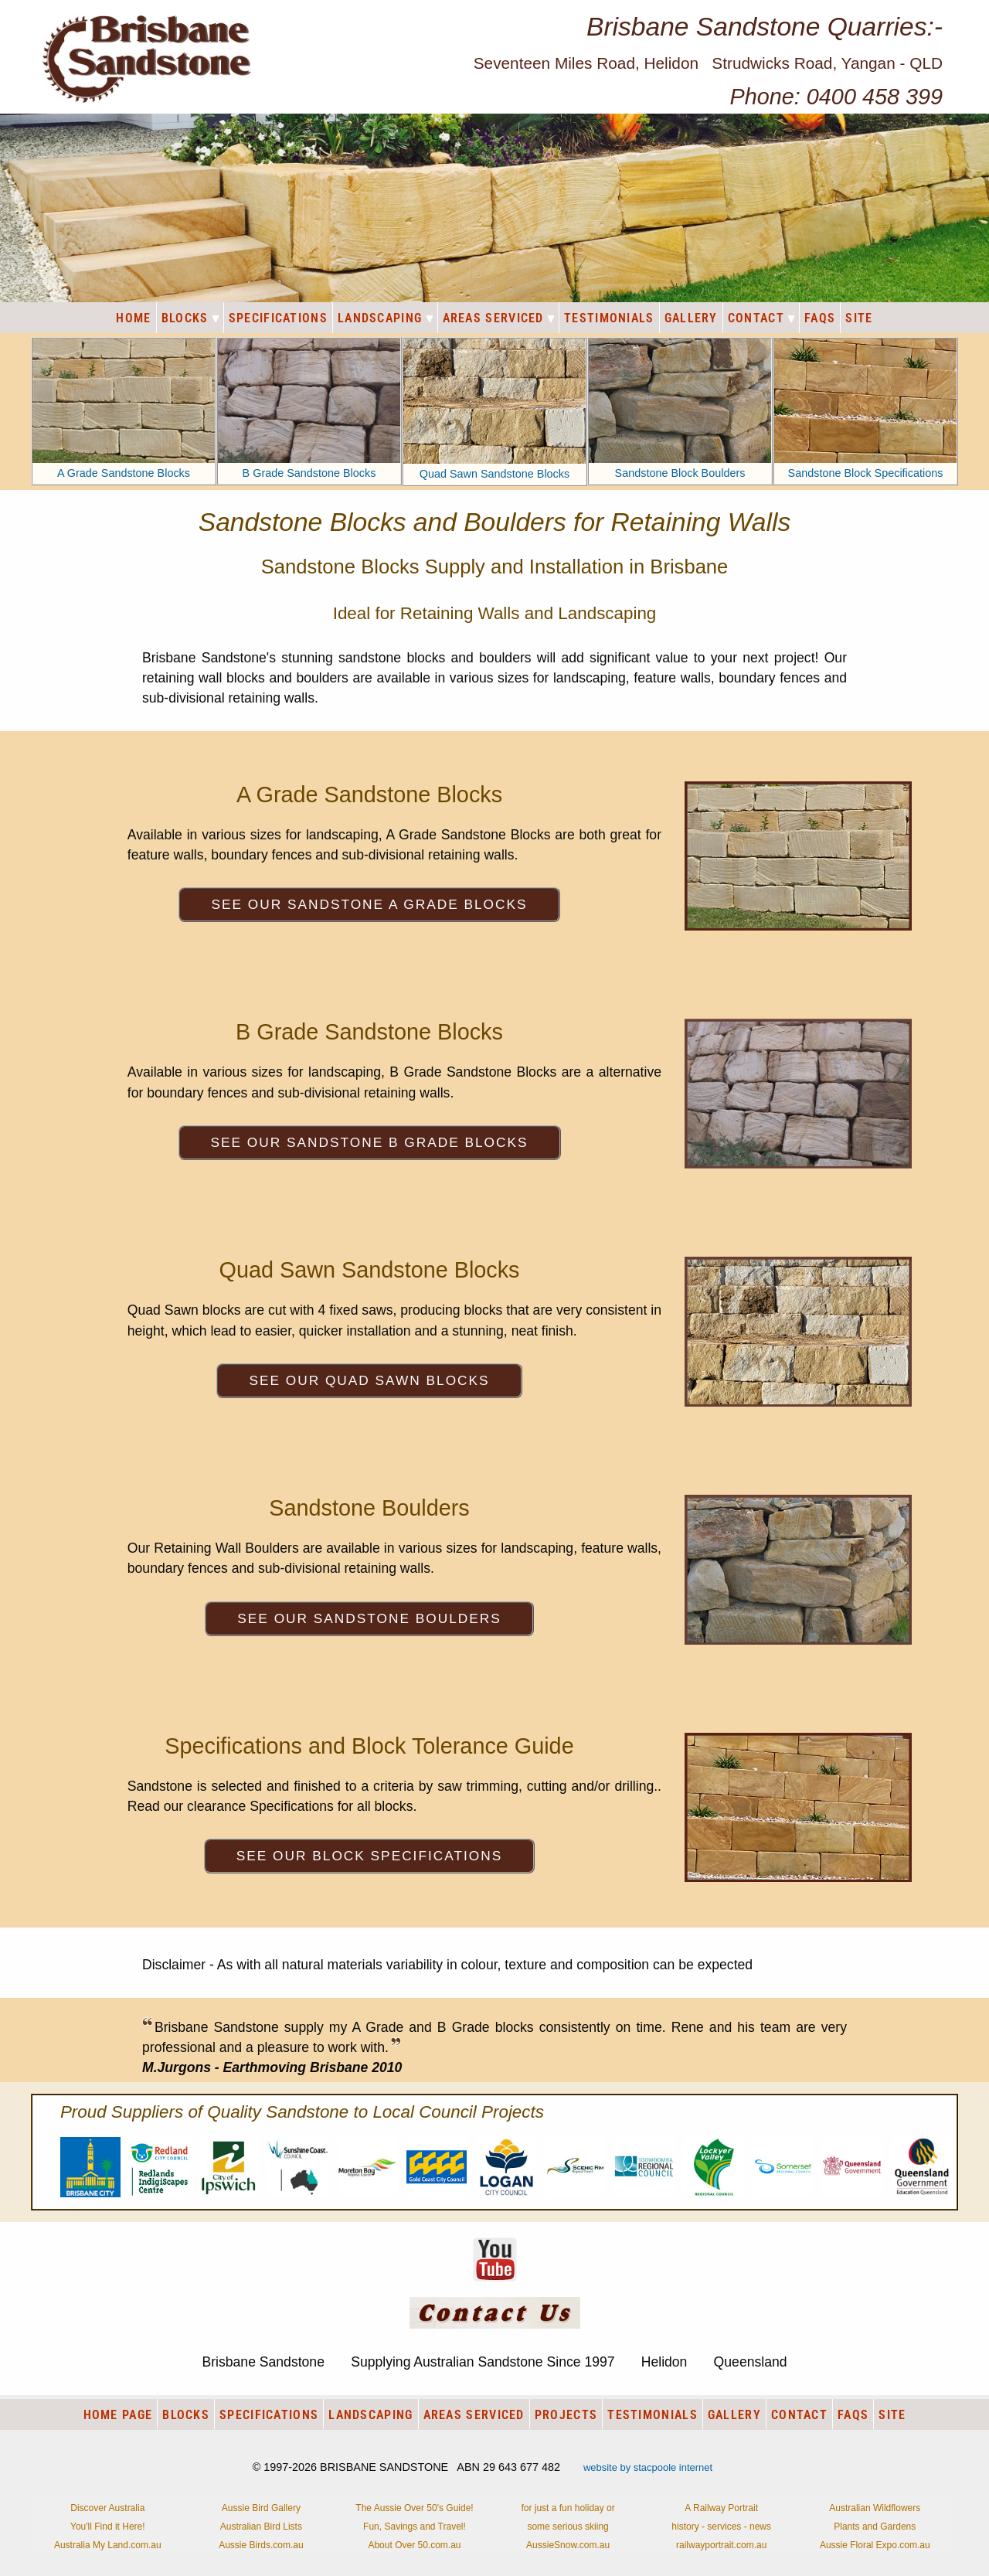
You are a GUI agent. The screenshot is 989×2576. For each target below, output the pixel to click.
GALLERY (691, 318)
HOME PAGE (118, 2415)
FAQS (819, 318)
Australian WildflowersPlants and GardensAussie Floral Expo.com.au (875, 2526)
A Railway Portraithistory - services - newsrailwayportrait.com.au (721, 2526)
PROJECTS (566, 2415)
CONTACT (761, 318)
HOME (133, 318)
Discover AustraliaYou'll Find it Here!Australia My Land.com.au (107, 2526)
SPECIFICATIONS (278, 318)
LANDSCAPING (385, 318)
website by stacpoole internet (647, 2467)
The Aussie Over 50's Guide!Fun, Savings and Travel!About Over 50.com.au (414, 2526)
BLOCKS (190, 318)
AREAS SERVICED (499, 318)
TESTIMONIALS (609, 318)
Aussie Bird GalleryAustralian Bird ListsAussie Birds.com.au (261, 2526)
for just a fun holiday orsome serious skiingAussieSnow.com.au (567, 2526)
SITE (858, 318)
